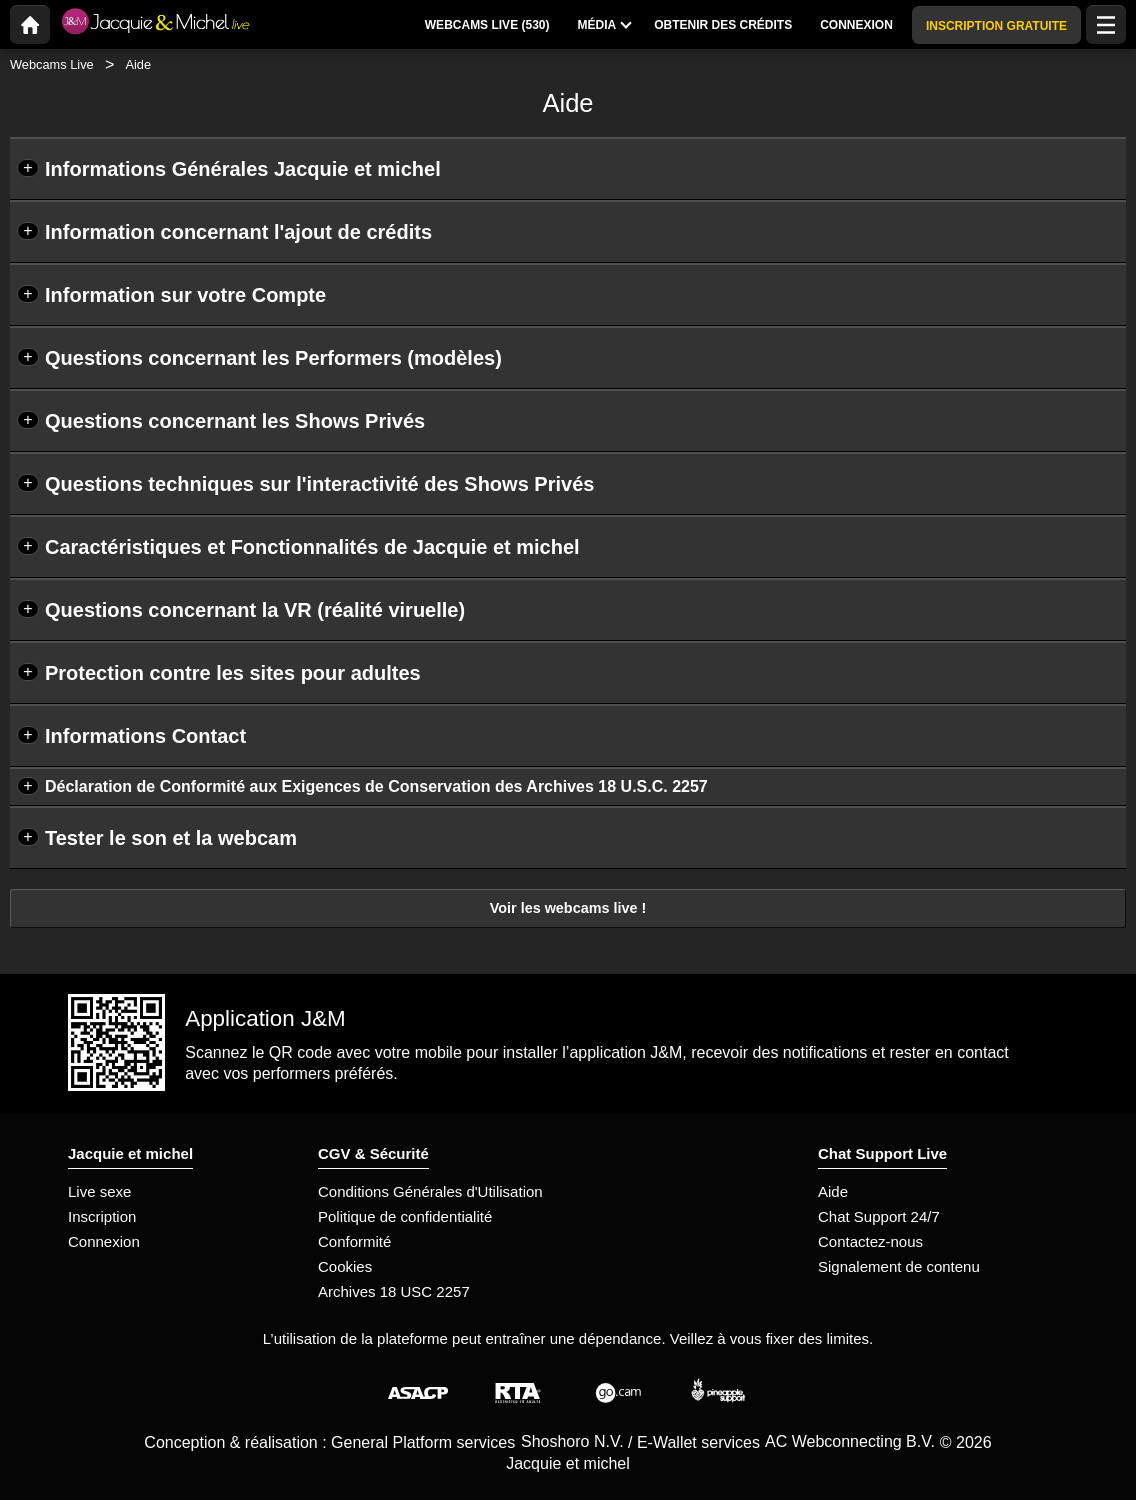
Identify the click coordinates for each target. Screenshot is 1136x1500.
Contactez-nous (870, 1241)
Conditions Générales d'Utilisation (430, 1191)
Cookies (345, 1266)
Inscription (102, 1216)
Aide (833, 1191)
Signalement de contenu (899, 1266)
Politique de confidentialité (405, 1216)
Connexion (104, 1241)
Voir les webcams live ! (568, 908)
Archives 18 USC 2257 (394, 1291)
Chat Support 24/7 (879, 1216)
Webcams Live (52, 64)
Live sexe (99, 1191)
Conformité (354, 1241)
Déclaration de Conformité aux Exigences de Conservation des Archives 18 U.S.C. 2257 (376, 786)
